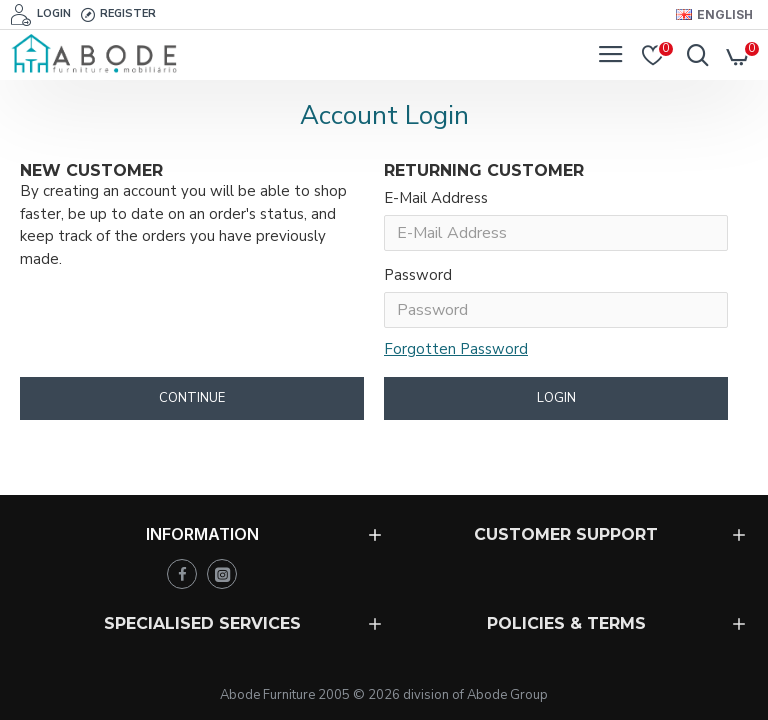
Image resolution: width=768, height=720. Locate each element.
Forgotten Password (456, 354)
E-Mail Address (436, 198)
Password (418, 279)
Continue (192, 405)
